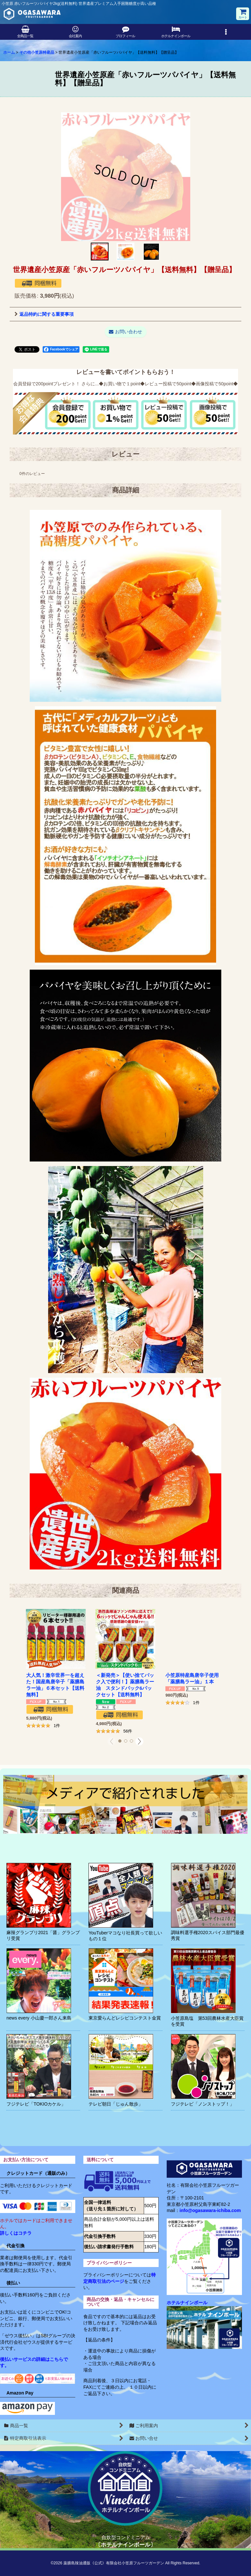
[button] (226, 32)
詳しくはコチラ (16, 2233)
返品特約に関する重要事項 (44, 314)
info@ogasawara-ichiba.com (210, 2210)
